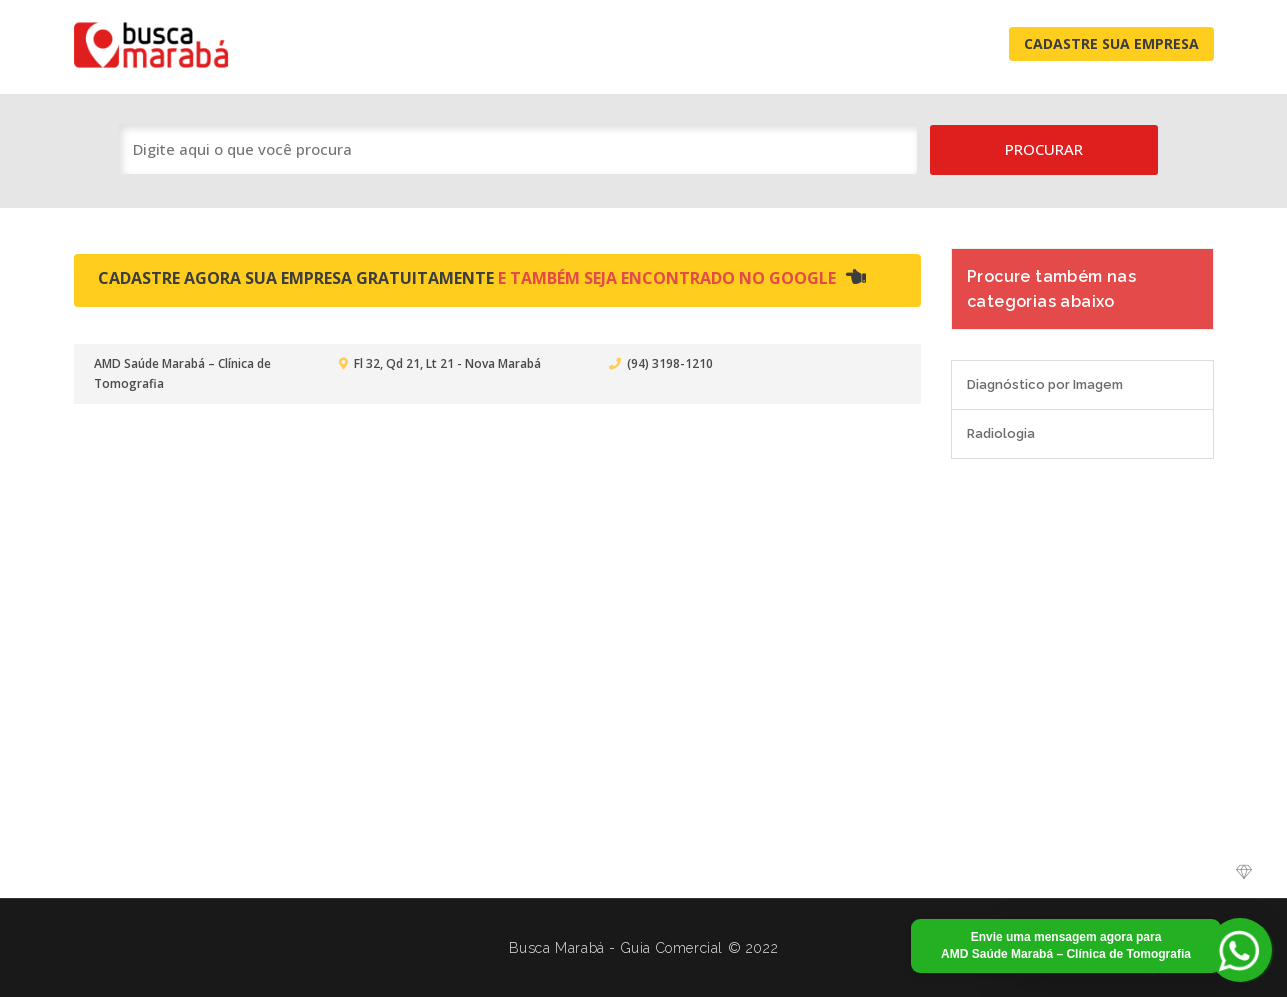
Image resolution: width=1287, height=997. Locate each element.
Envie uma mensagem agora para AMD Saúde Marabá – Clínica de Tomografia (1066, 945)
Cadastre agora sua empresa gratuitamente (482, 278)
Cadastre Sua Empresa (1111, 43)
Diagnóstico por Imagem (1045, 384)
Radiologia (1001, 433)
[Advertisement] (644, 668)
